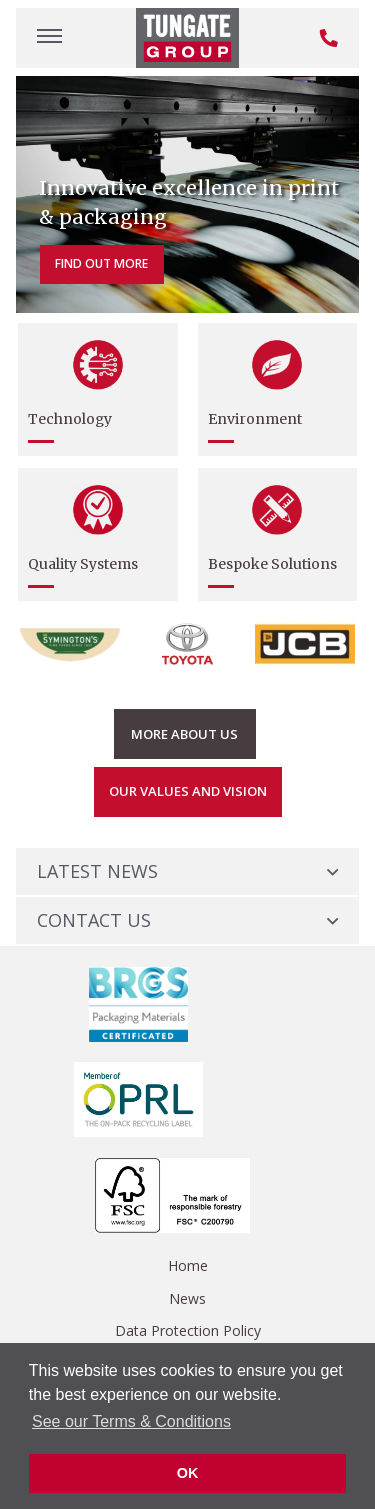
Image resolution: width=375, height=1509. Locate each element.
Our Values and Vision (188, 791)
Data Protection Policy (188, 1330)
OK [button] (188, 1473)
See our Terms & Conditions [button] (131, 1421)
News (187, 1298)
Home (188, 1265)
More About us (184, 734)
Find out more (101, 263)
